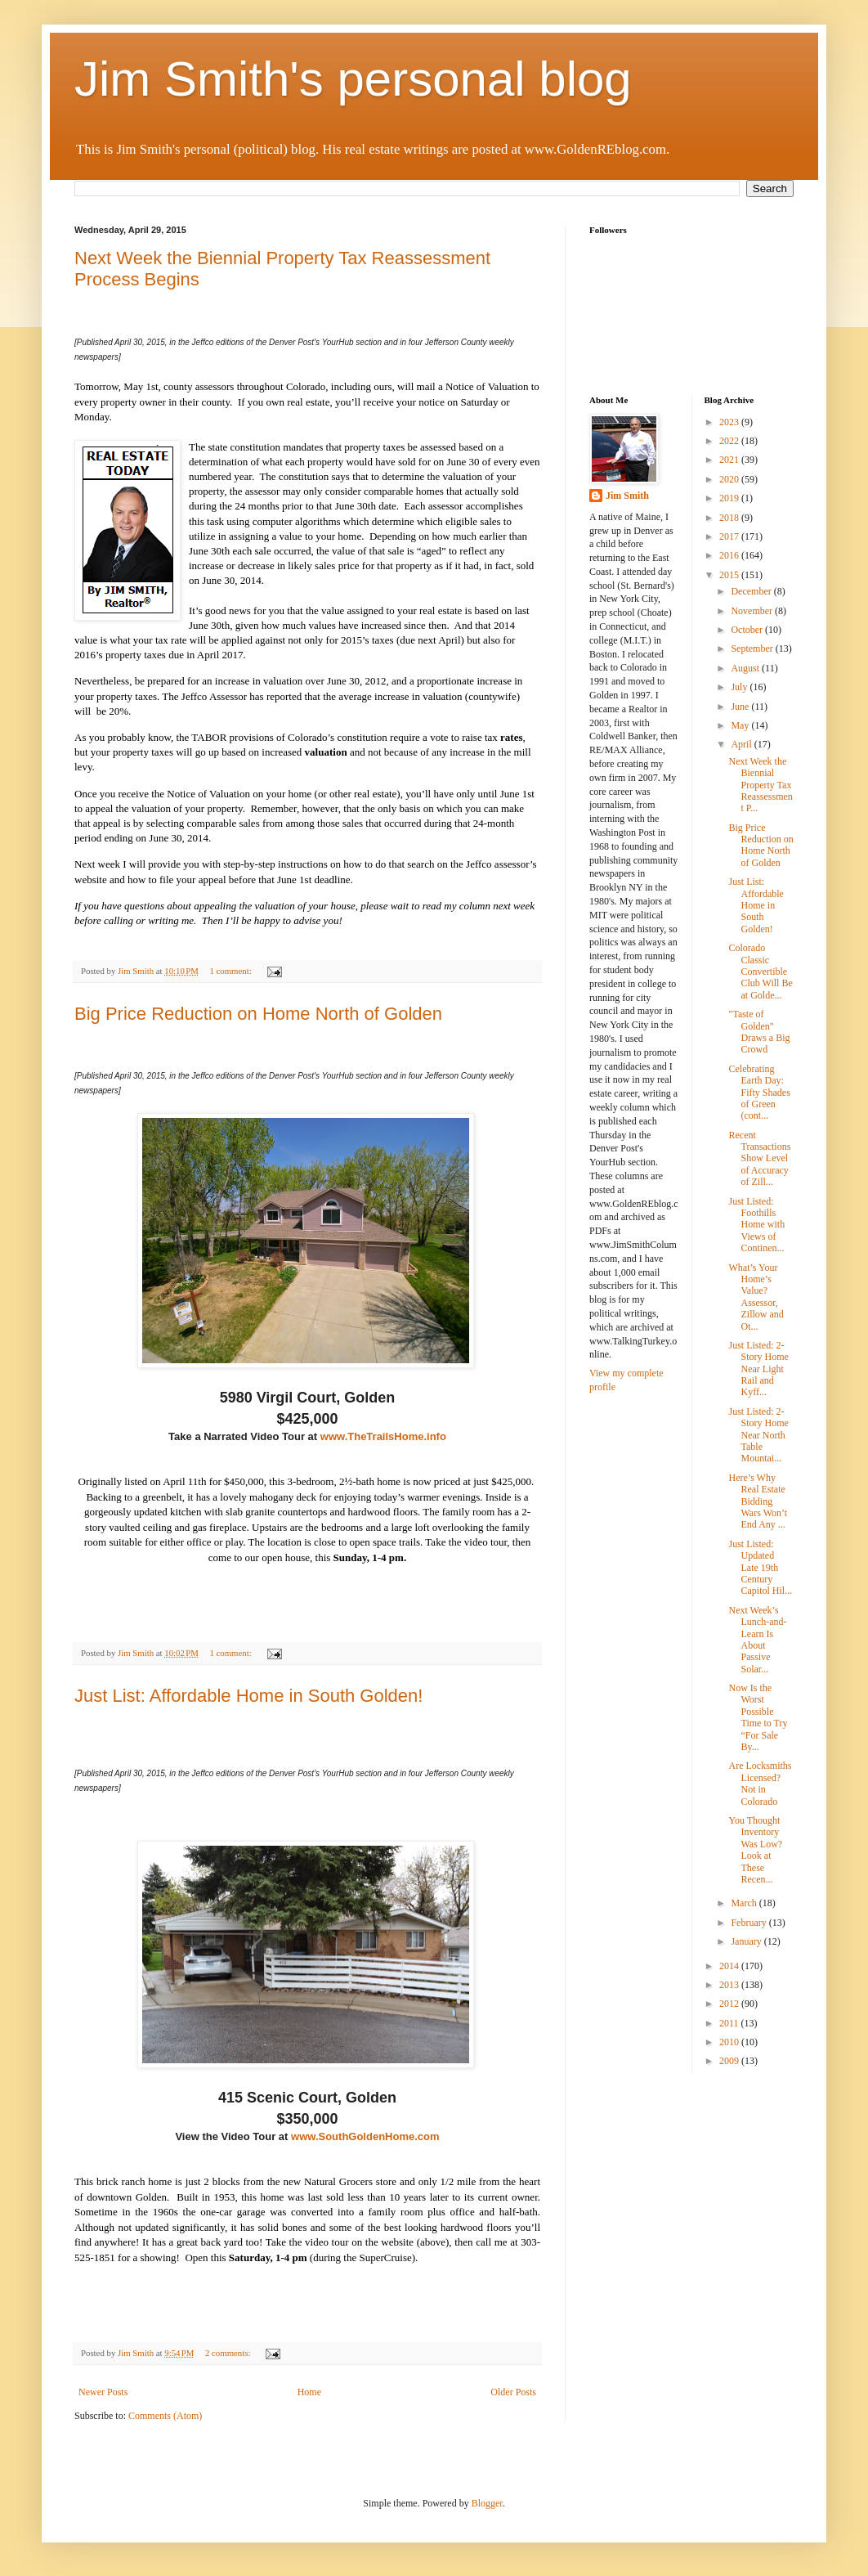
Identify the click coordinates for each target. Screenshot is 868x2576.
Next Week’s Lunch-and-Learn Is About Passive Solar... (757, 1639)
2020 (730, 479)
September (753, 648)
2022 (730, 441)
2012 (730, 2003)
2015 (730, 575)
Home (309, 2392)
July (740, 687)
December (752, 591)
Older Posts (513, 2392)
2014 (730, 1966)
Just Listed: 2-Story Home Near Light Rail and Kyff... (758, 1369)
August (746, 668)
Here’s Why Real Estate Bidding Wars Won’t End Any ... (757, 1501)
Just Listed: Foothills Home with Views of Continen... (756, 1225)
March (744, 1903)
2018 (730, 517)
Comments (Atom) (165, 2415)
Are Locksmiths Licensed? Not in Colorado (759, 1783)
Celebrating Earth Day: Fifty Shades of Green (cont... (759, 1092)
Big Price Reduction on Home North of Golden (258, 1013)
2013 (730, 1984)
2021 (730, 459)
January (747, 1941)
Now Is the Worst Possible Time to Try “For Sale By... (757, 1717)
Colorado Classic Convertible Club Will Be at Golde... (760, 971)
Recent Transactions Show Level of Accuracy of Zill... (759, 1158)
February (749, 1922)
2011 (730, 2023)
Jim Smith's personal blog (353, 79)
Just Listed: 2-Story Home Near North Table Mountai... (758, 1435)
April (742, 744)
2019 (730, 498)
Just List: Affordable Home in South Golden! (248, 1695)
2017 (730, 536)
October (748, 629)
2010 (730, 2042)
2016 (730, 555)
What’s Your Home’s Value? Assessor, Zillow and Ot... (755, 1297)
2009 (730, 2061)
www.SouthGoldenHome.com (365, 2136)
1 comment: (231, 971)
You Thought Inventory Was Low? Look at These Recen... (755, 1850)
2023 (730, 422)
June (741, 706)
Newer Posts (103, 2392)
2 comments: (229, 2353)
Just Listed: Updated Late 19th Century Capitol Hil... (760, 1567)
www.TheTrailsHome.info (383, 1436)
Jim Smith (627, 495)
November (753, 611)
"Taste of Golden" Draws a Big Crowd (759, 1031)
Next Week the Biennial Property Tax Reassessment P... (760, 785)
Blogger (487, 2503)
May (741, 725)
